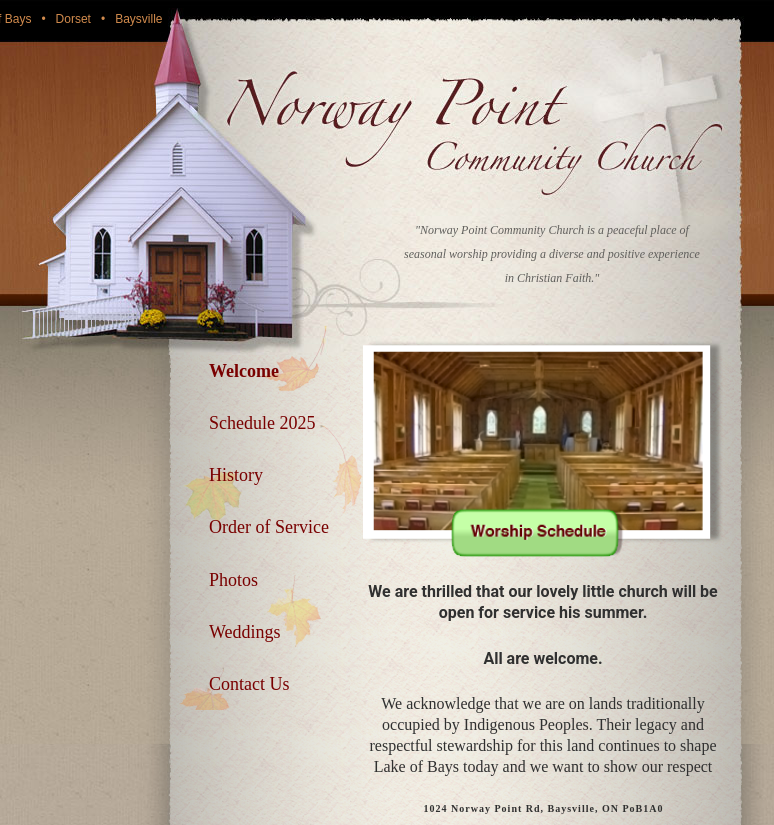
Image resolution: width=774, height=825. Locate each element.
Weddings (245, 632)
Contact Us (249, 684)
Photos (233, 580)
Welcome (244, 371)
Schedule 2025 (262, 423)
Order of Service (269, 527)
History (236, 475)
